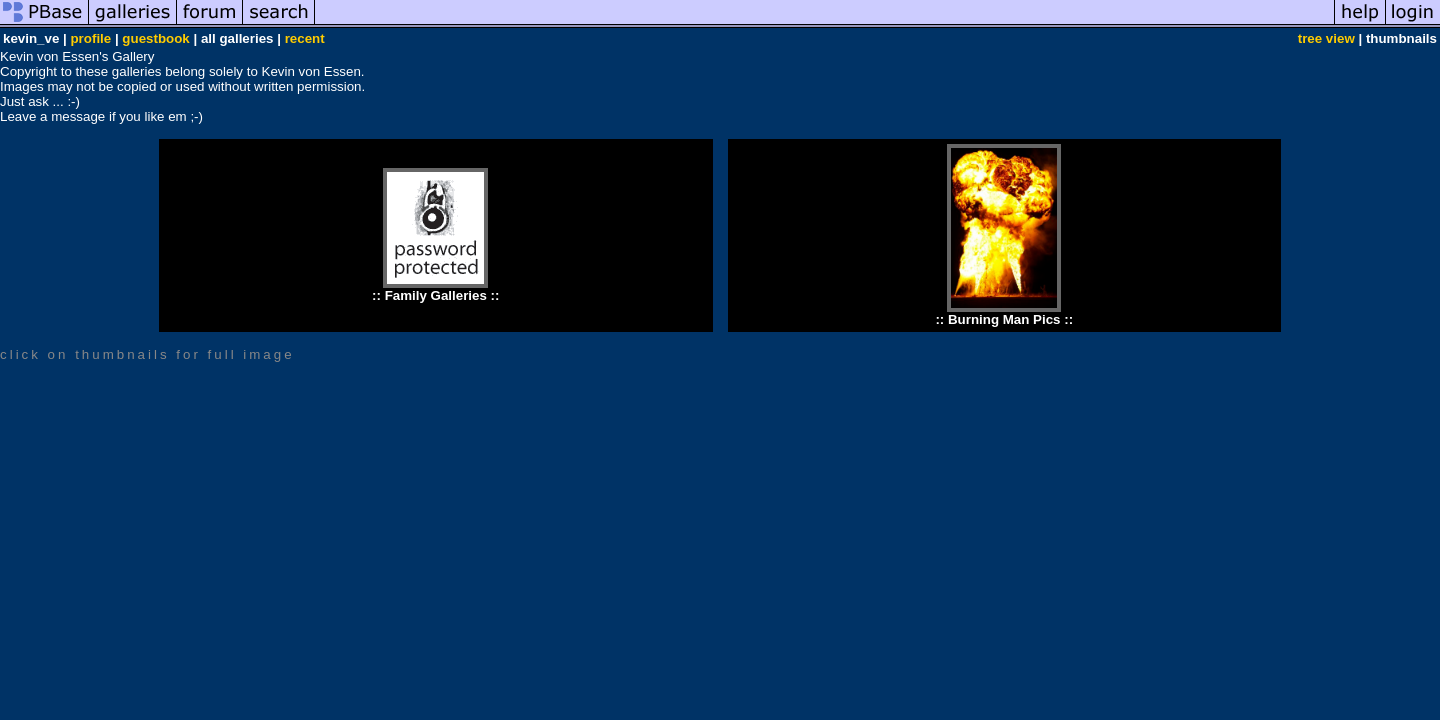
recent (305, 38)
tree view (1326, 38)
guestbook (155, 38)
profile (90, 38)
